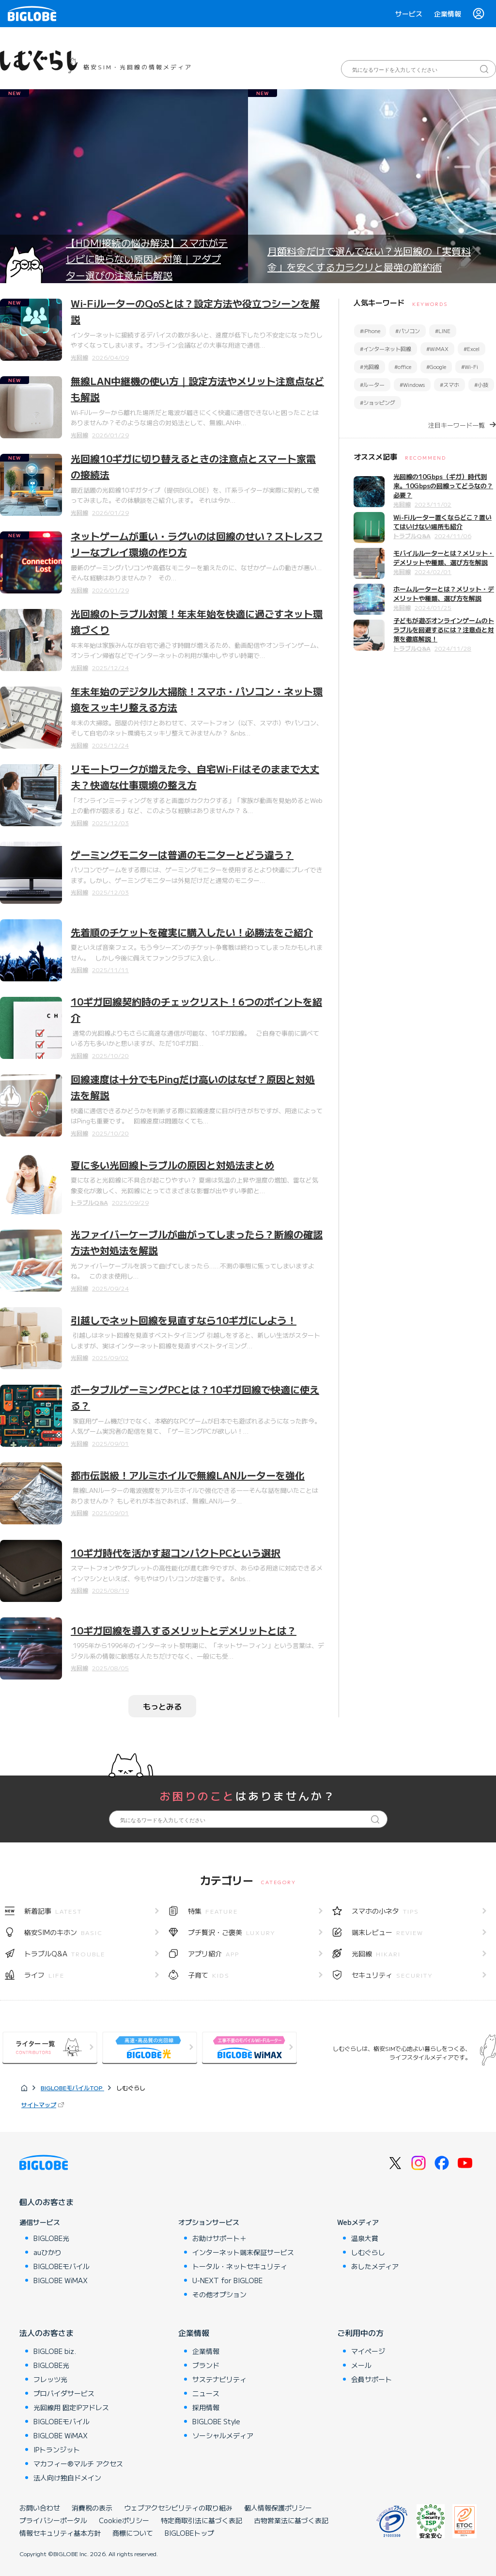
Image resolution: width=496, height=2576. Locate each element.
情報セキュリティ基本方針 (60, 2532)
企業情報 (447, 13)
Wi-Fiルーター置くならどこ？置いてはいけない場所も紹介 (442, 521)
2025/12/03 (110, 822)
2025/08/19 (110, 1590)
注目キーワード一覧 (456, 424)
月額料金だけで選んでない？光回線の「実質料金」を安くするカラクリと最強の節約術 (369, 258)
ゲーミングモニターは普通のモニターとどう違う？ (182, 855)
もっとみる (162, 1706)
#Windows (412, 384)
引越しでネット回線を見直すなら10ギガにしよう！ (183, 1320)
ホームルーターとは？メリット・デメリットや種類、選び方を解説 (443, 593)
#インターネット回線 (385, 348)
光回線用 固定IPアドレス (71, 2407)
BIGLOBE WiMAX (60, 2280)
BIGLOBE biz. (54, 2351)
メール (361, 2365)
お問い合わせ (39, 2507)
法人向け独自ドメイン (67, 2477)
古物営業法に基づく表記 (291, 2520)
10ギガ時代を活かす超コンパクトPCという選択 (175, 1553)
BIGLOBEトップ (189, 2532)
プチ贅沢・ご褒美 (232, 1932)
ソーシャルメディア (222, 2435)
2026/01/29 (110, 435)
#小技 (481, 384)
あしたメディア (375, 2266)
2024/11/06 (452, 535)
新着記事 (53, 1911)
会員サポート (371, 2379)
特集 (213, 1911)
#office (402, 366)
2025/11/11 (110, 969)
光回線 (79, 357)
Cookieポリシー (124, 2520)
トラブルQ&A (89, 1202)
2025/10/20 (110, 1055)
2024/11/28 (452, 648)
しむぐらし (368, 2252)
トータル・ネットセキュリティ (239, 2266)
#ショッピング (377, 402)
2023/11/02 (433, 504)
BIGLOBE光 (51, 2238)
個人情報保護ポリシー (278, 2507)
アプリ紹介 (213, 1953)
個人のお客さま (46, 2202)
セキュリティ (392, 1975)
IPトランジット (56, 2449)
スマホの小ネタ (385, 1911)
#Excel (472, 348)
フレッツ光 (50, 2379)
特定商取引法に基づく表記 (201, 2520)
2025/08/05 (110, 1668)
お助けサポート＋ (219, 2238)
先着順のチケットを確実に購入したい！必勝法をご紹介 (192, 932)
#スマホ (449, 384)
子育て (209, 1975)
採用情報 (205, 2407)
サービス (408, 13)
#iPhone (370, 331)
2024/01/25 (433, 607)
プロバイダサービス (63, 2393)
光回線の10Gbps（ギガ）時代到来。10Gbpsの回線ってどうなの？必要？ (443, 485)
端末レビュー (387, 1932)
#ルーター (372, 384)
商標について (132, 2532)
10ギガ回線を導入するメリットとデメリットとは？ (183, 1630)
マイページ (368, 2351)
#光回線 (369, 366)
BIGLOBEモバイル (61, 2266)
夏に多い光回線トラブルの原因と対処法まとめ (172, 1165)
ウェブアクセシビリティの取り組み (178, 2507)
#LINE (442, 331)
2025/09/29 (130, 1202)
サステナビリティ (219, 2379)
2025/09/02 (110, 1357)
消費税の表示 (92, 2507)
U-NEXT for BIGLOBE (227, 2280)
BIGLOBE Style (216, 2421)
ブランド (205, 2365)
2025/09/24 (110, 1288)
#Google (436, 366)
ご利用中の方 (360, 2332)
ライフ (44, 1975)
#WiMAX (437, 348)
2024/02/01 (433, 571)
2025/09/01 (110, 1443)
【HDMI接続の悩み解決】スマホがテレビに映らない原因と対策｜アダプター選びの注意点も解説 (147, 258)
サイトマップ (38, 2104)
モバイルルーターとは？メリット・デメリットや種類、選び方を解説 (443, 557)
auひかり (47, 2252)
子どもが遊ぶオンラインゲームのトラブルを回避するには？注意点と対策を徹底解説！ (443, 629)
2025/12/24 (110, 667)
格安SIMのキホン (63, 1932)
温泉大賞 (364, 2238)
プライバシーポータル (53, 2520)
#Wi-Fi (469, 366)
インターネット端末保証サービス (243, 2252)
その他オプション (219, 2294)
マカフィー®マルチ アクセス (78, 2463)
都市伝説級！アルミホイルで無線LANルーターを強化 (188, 1475)
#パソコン (407, 331)
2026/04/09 (110, 357)
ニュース (205, 2393)
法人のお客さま (46, 2332)
